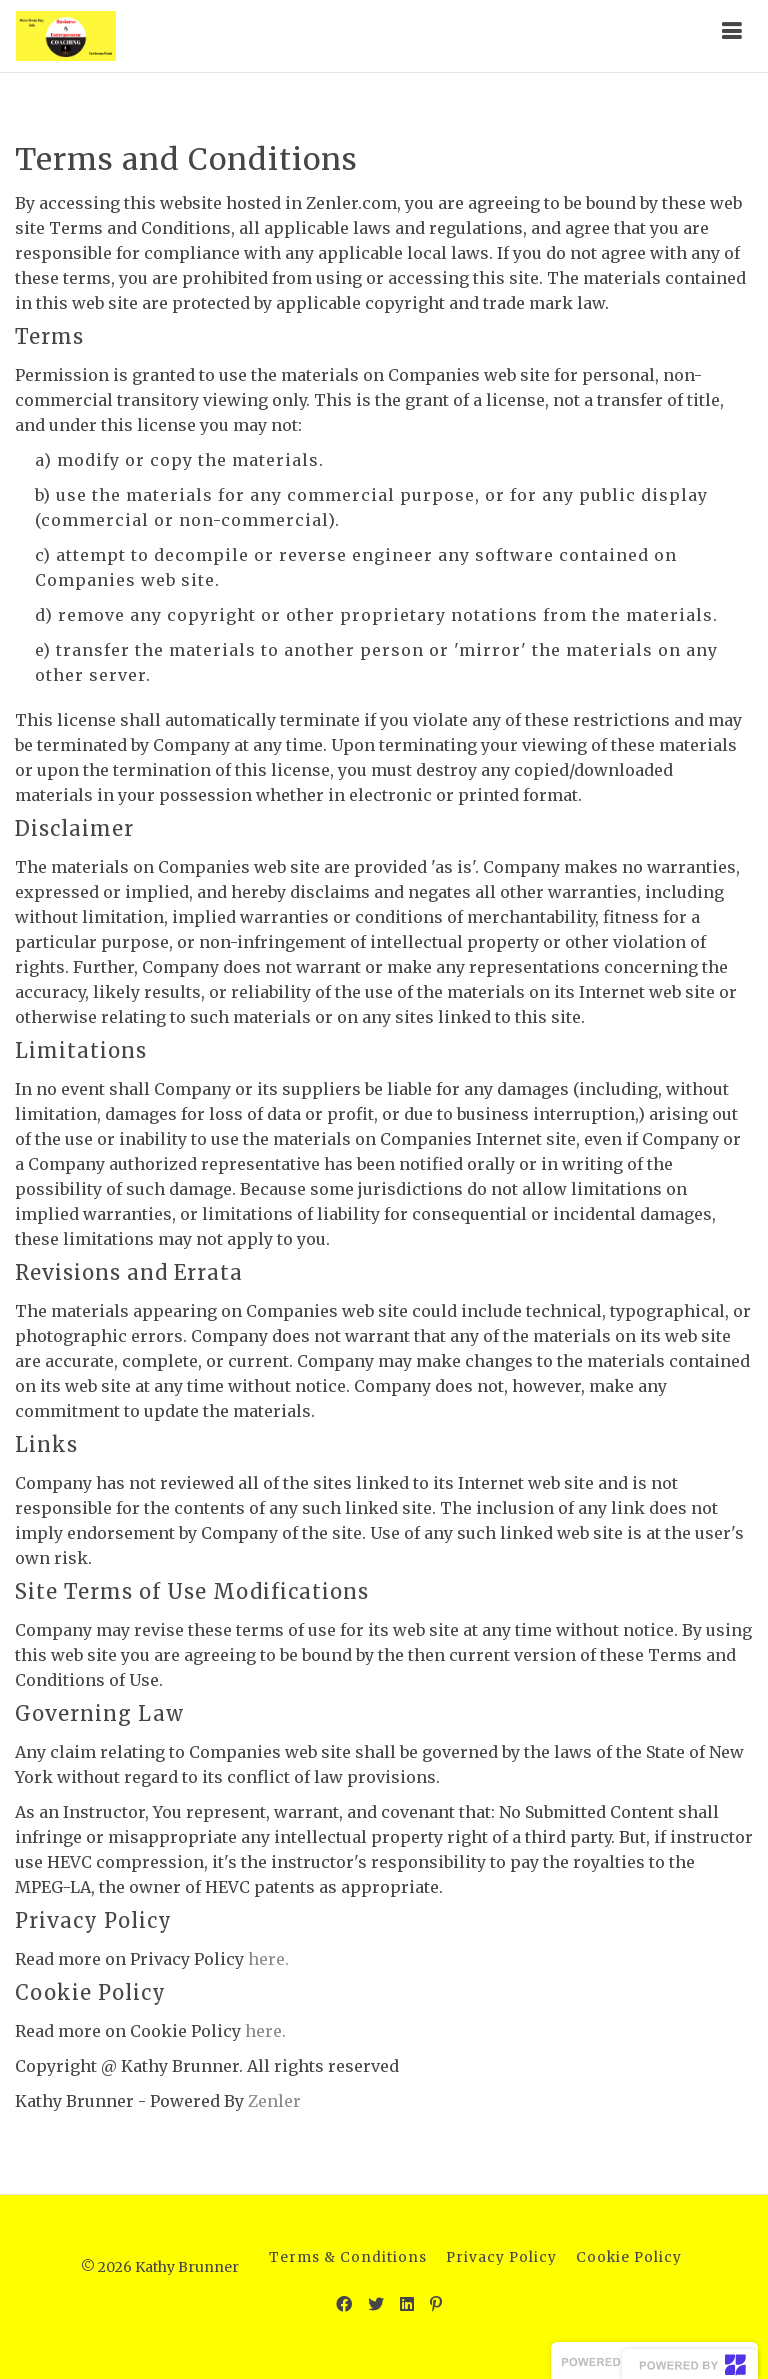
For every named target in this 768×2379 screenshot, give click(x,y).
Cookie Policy (629, 2257)
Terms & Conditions (348, 2257)
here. (268, 1959)
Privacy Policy (501, 2257)
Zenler (274, 2101)
